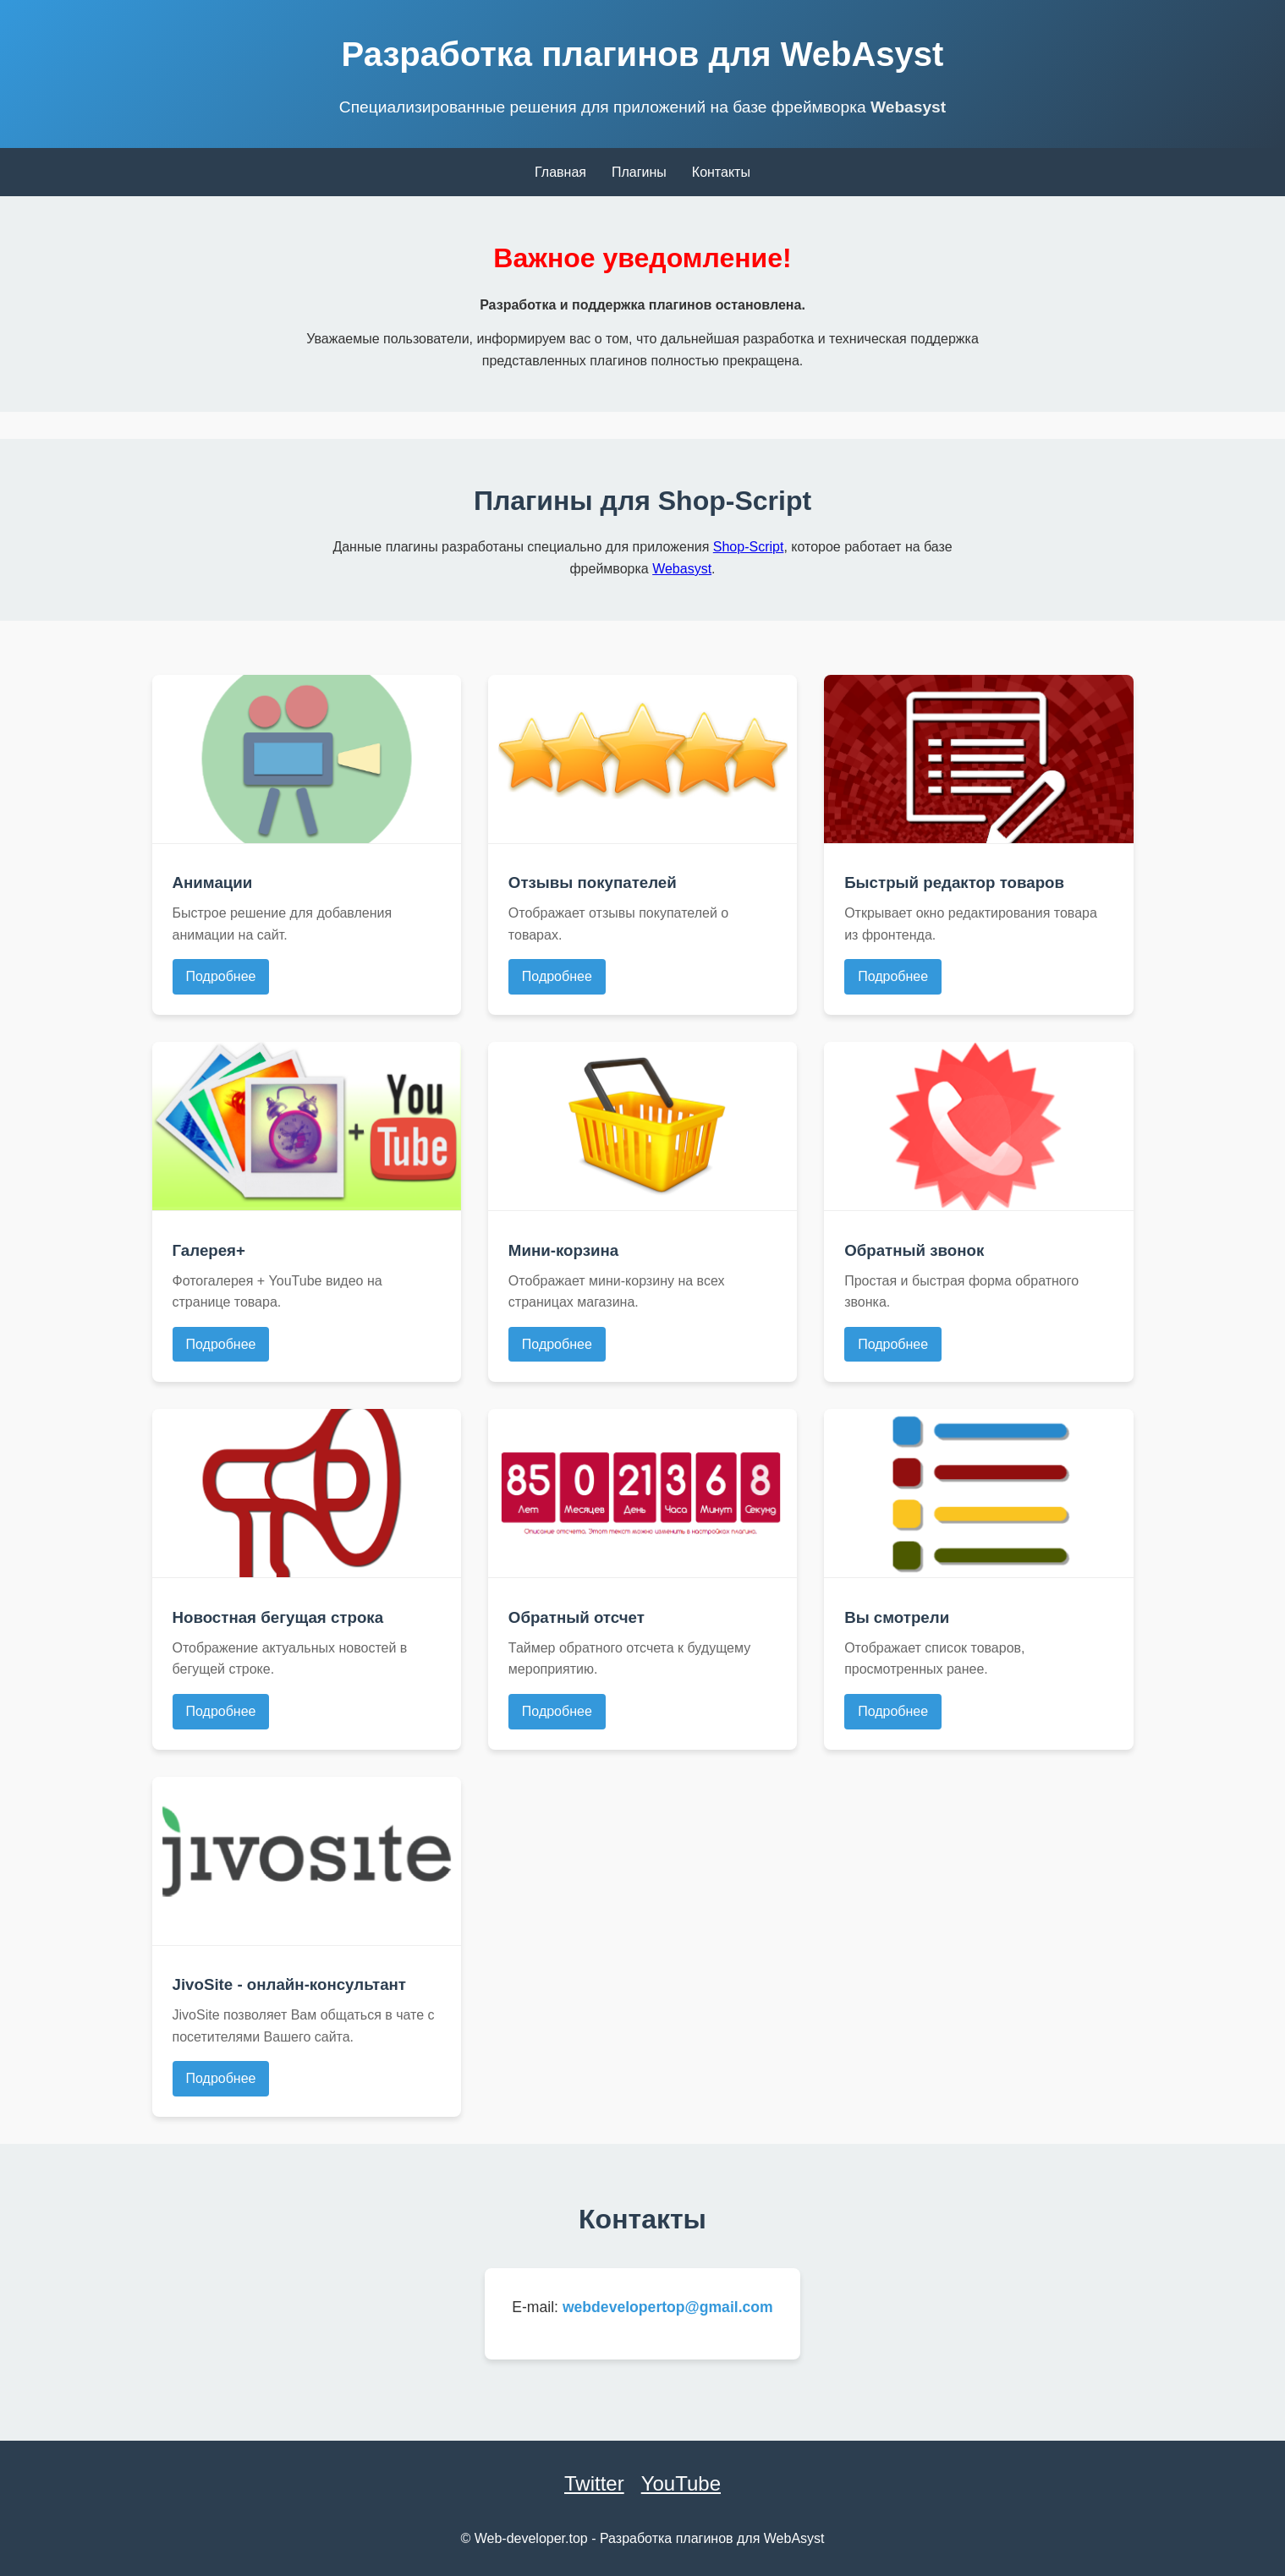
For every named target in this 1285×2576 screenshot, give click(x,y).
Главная (560, 172)
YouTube (681, 2483)
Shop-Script (748, 547)
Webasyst (908, 107)
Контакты (721, 172)
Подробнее (221, 976)
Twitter (594, 2483)
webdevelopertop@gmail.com (668, 2307)
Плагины (639, 172)
